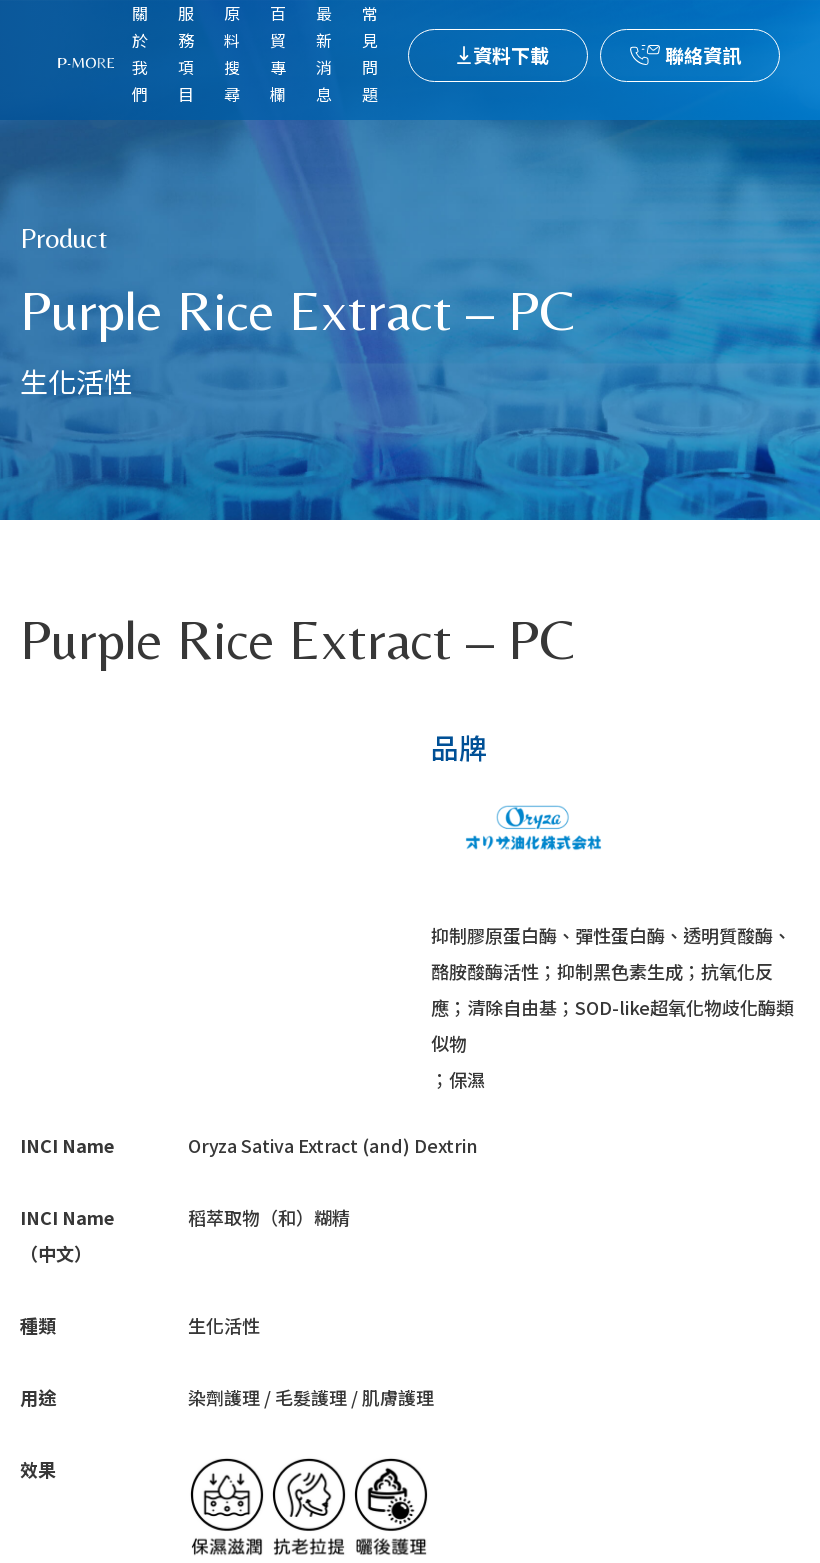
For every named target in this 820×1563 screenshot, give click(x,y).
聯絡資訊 (703, 54)
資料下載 (511, 54)
